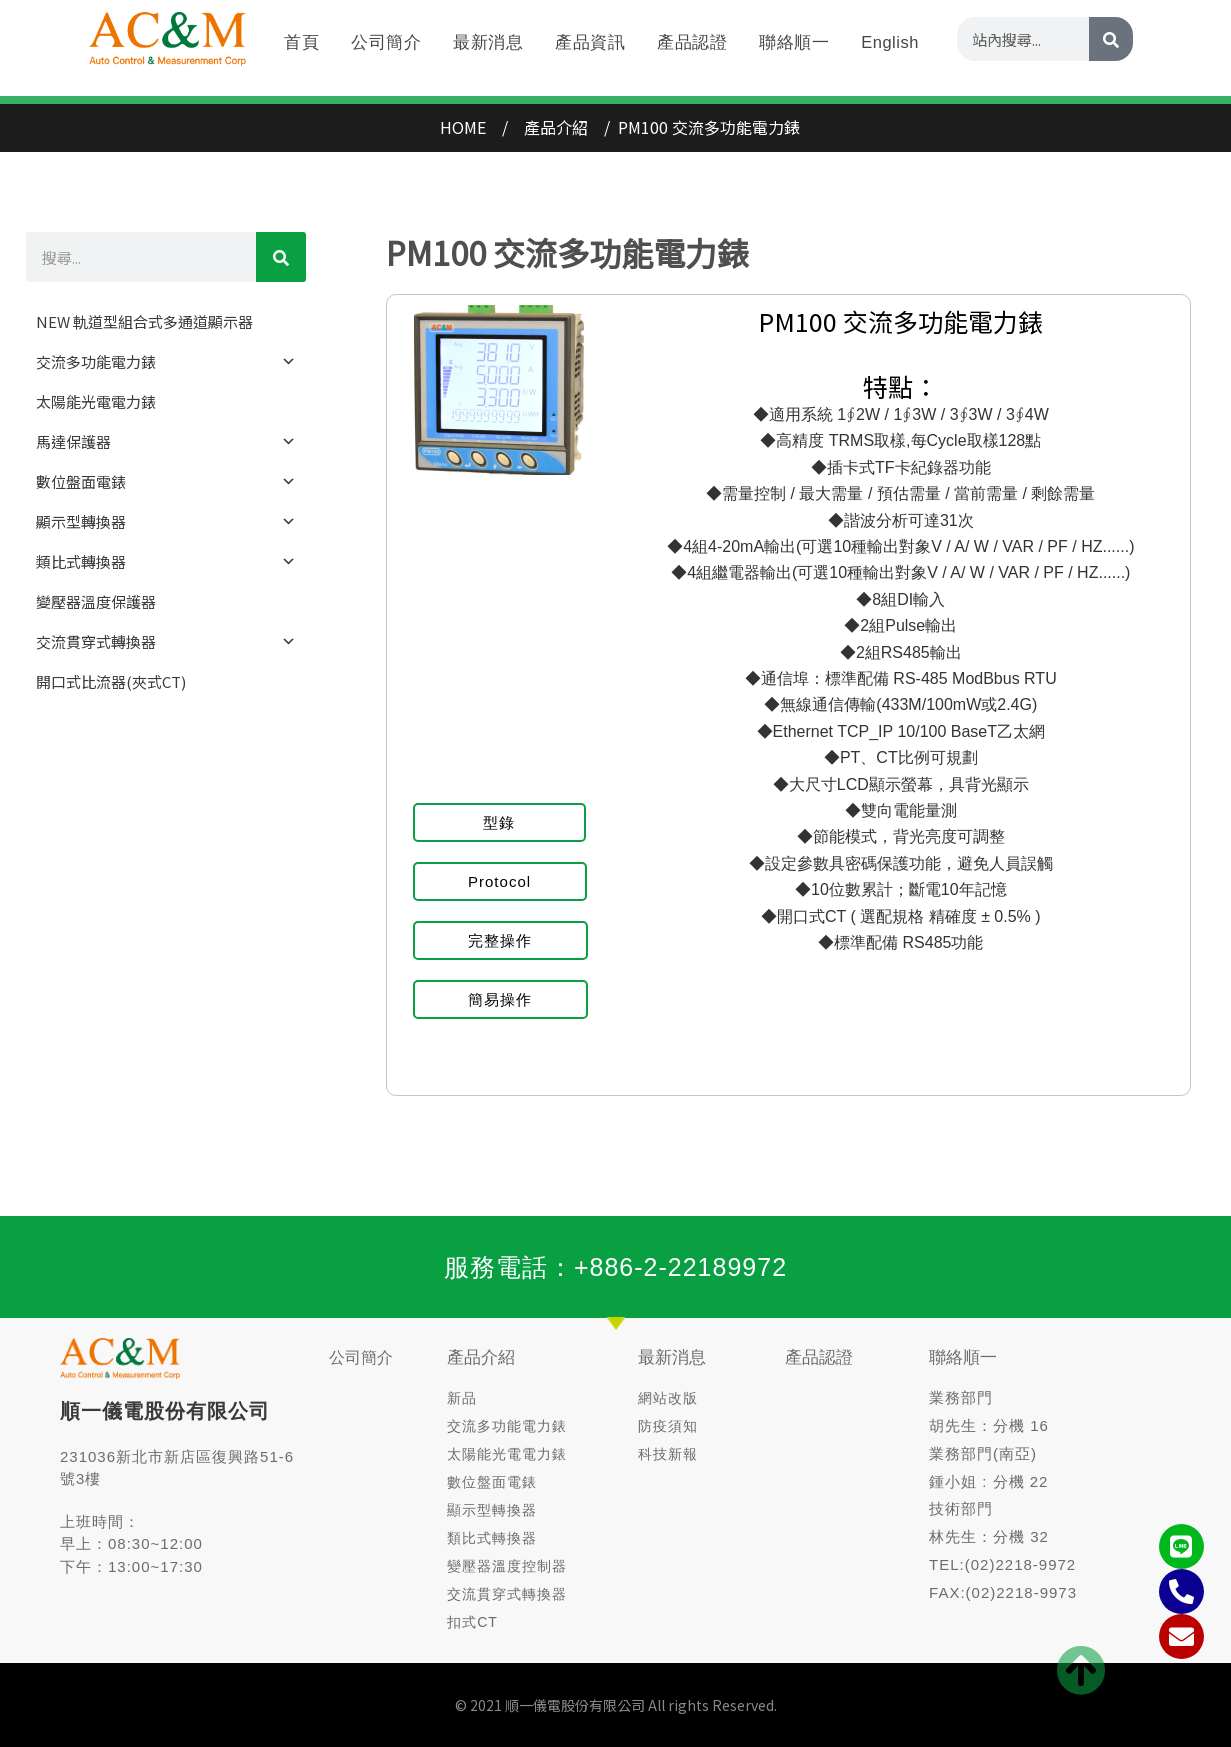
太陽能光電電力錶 (96, 401)
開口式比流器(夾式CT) (111, 681)
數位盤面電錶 (166, 482)
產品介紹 (481, 1357)
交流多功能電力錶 (166, 362)
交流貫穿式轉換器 (166, 642)
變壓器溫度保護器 (96, 601)
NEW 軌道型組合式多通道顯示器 (144, 321)
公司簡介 (361, 1357)
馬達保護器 (166, 442)
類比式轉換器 (166, 562)
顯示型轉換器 (166, 522)
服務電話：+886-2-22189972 (615, 1267)
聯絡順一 (963, 1357)
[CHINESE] (281, 257)
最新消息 (672, 1357)
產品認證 (819, 1357)
